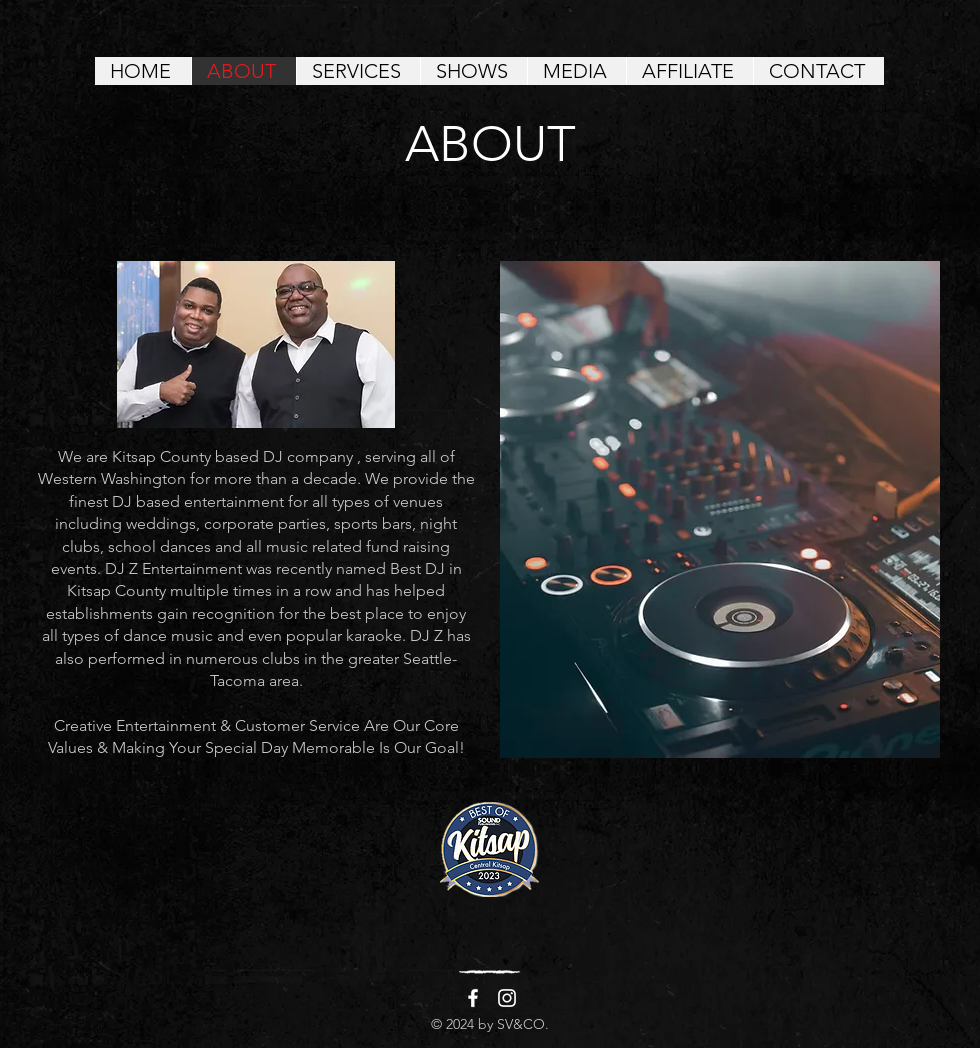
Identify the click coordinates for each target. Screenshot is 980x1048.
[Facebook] (473, 998)
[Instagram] (507, 998)
